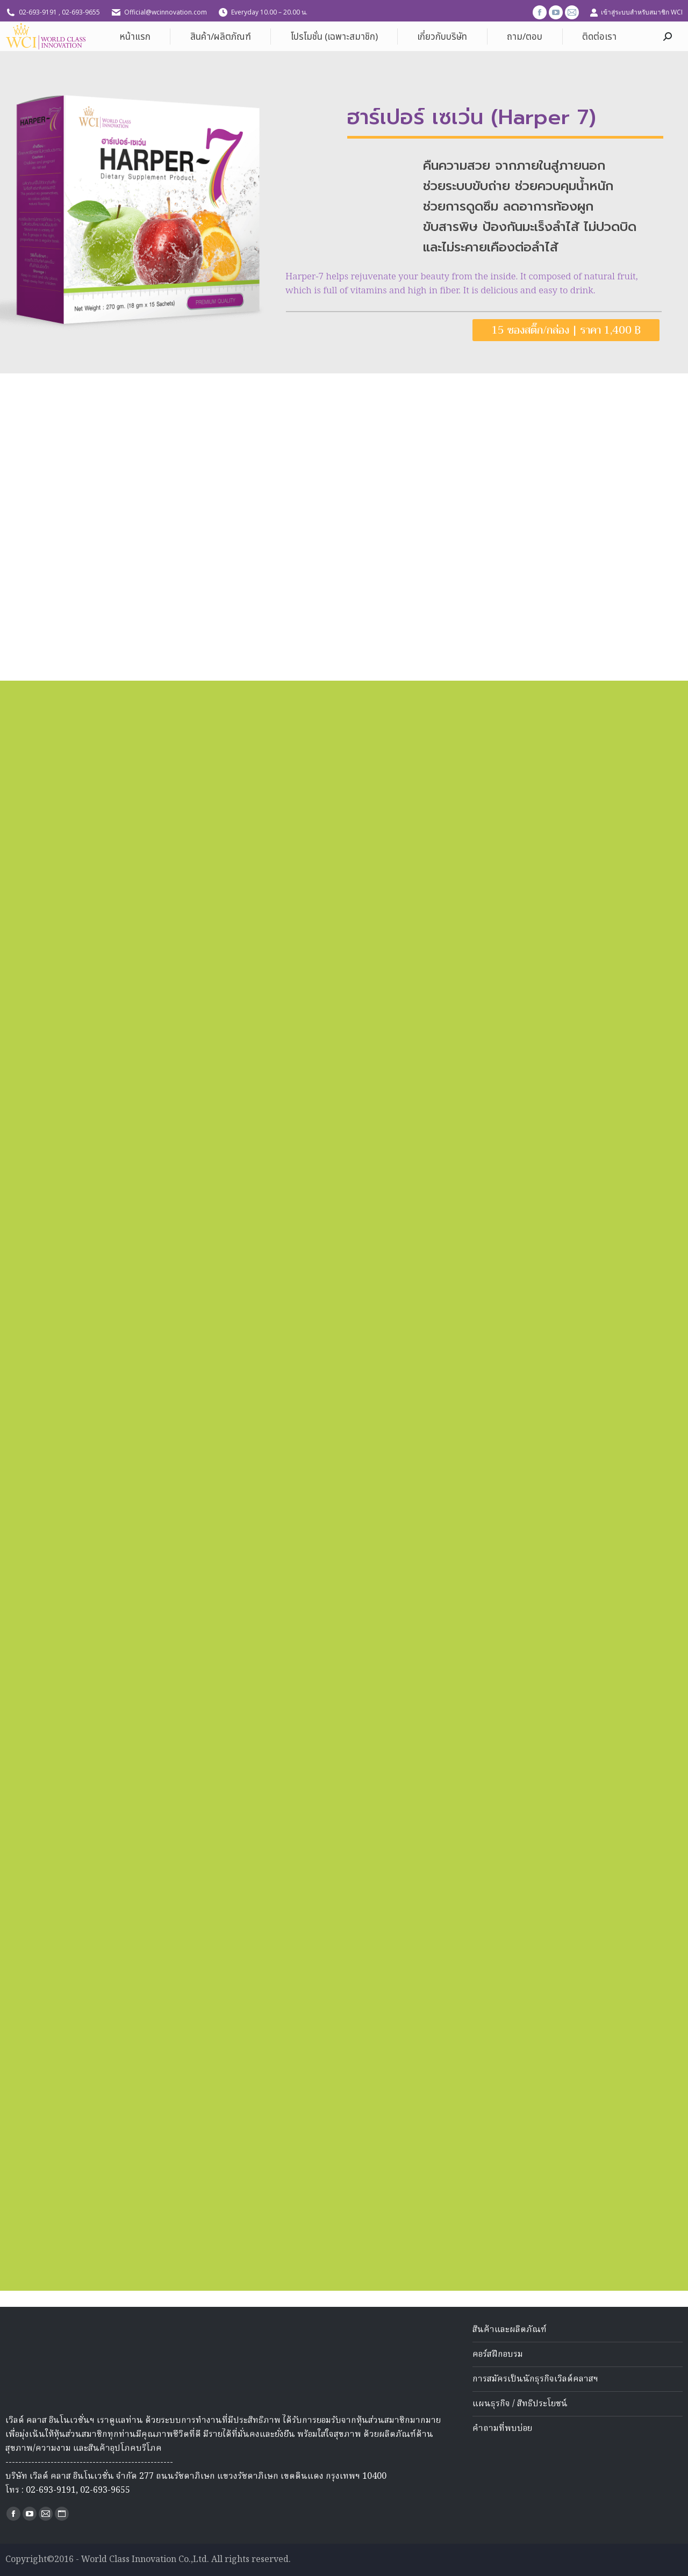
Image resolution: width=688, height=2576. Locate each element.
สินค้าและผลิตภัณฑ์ (509, 2330)
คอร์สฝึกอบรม (497, 2355)
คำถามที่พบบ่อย (502, 2429)
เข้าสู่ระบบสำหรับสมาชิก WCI (636, 12)
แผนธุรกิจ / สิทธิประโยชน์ (520, 2404)
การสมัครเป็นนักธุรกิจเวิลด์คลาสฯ (535, 2379)
